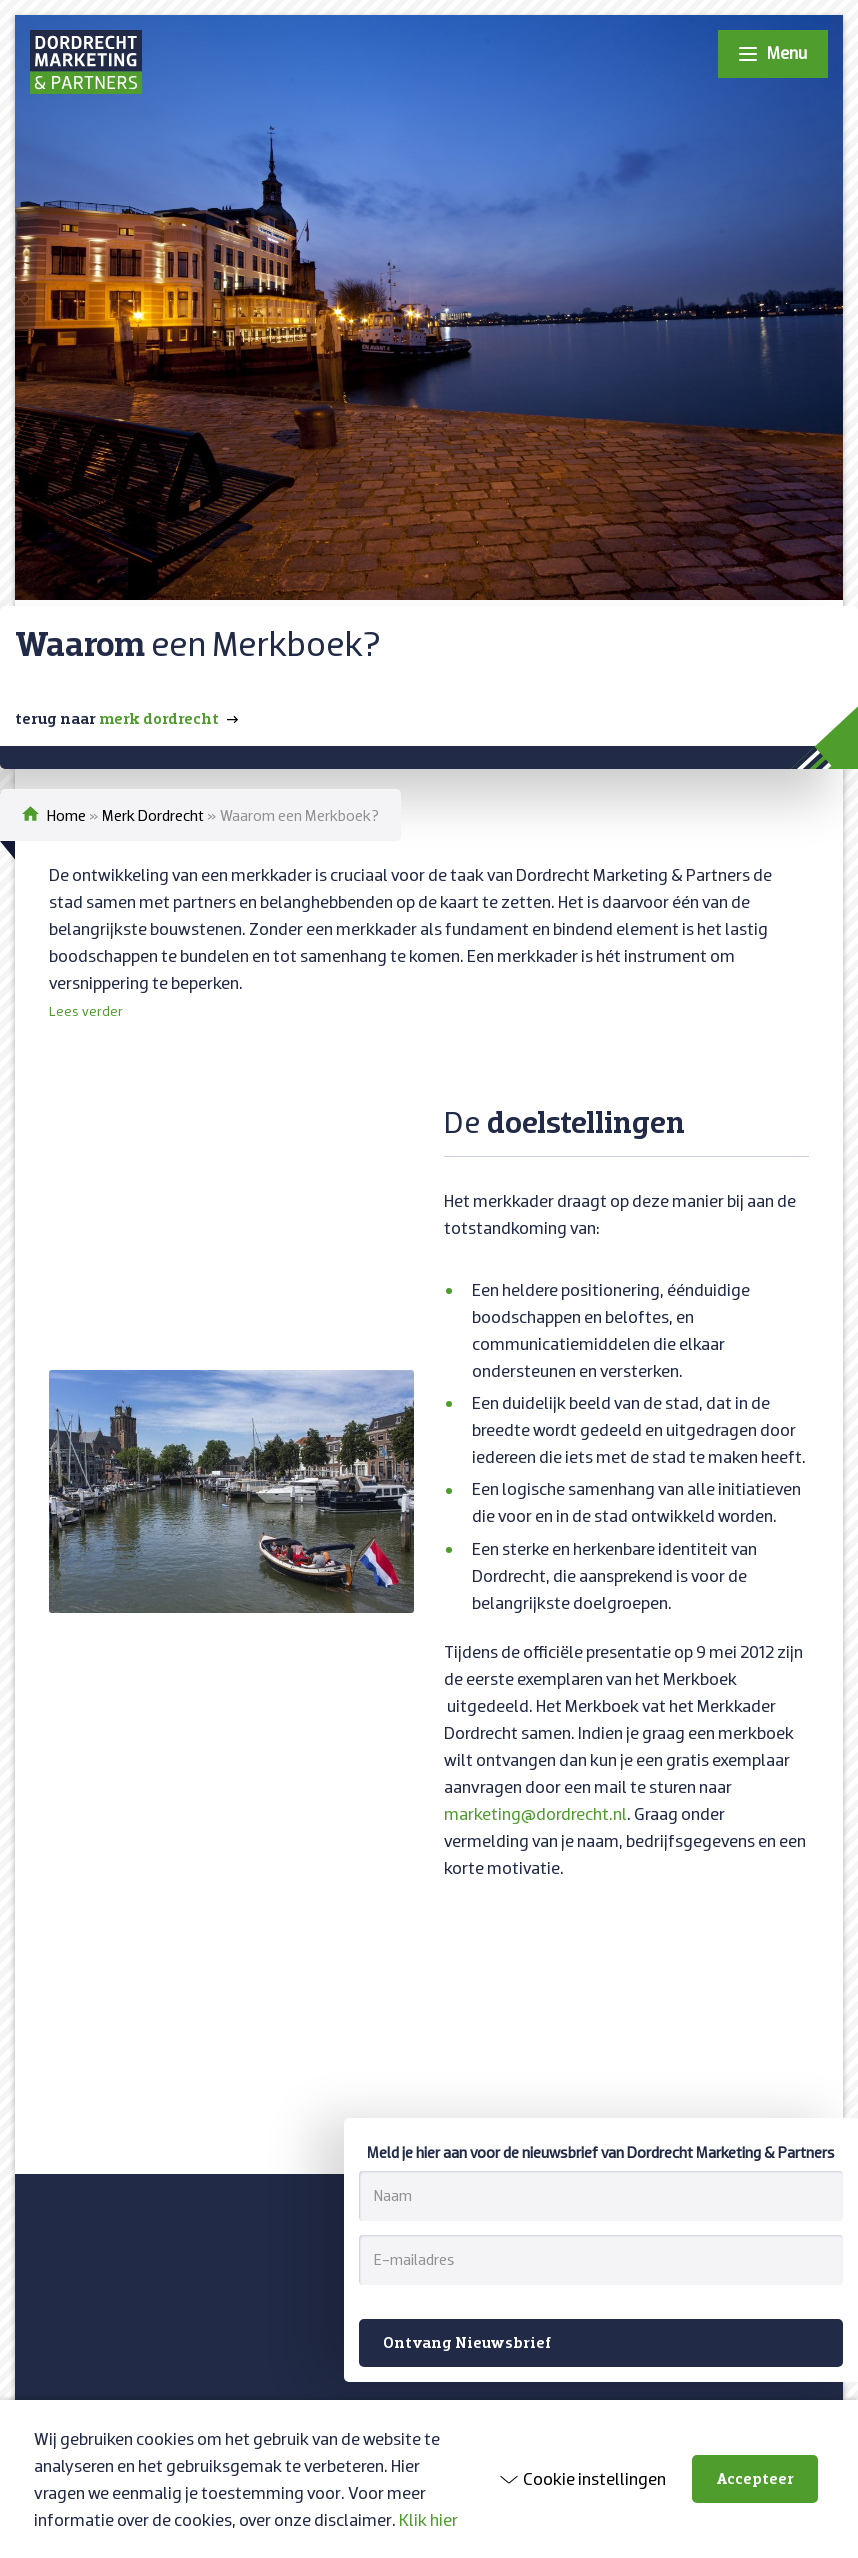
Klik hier (428, 2519)
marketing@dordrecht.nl (535, 1813)
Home (66, 815)
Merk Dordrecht (153, 815)
